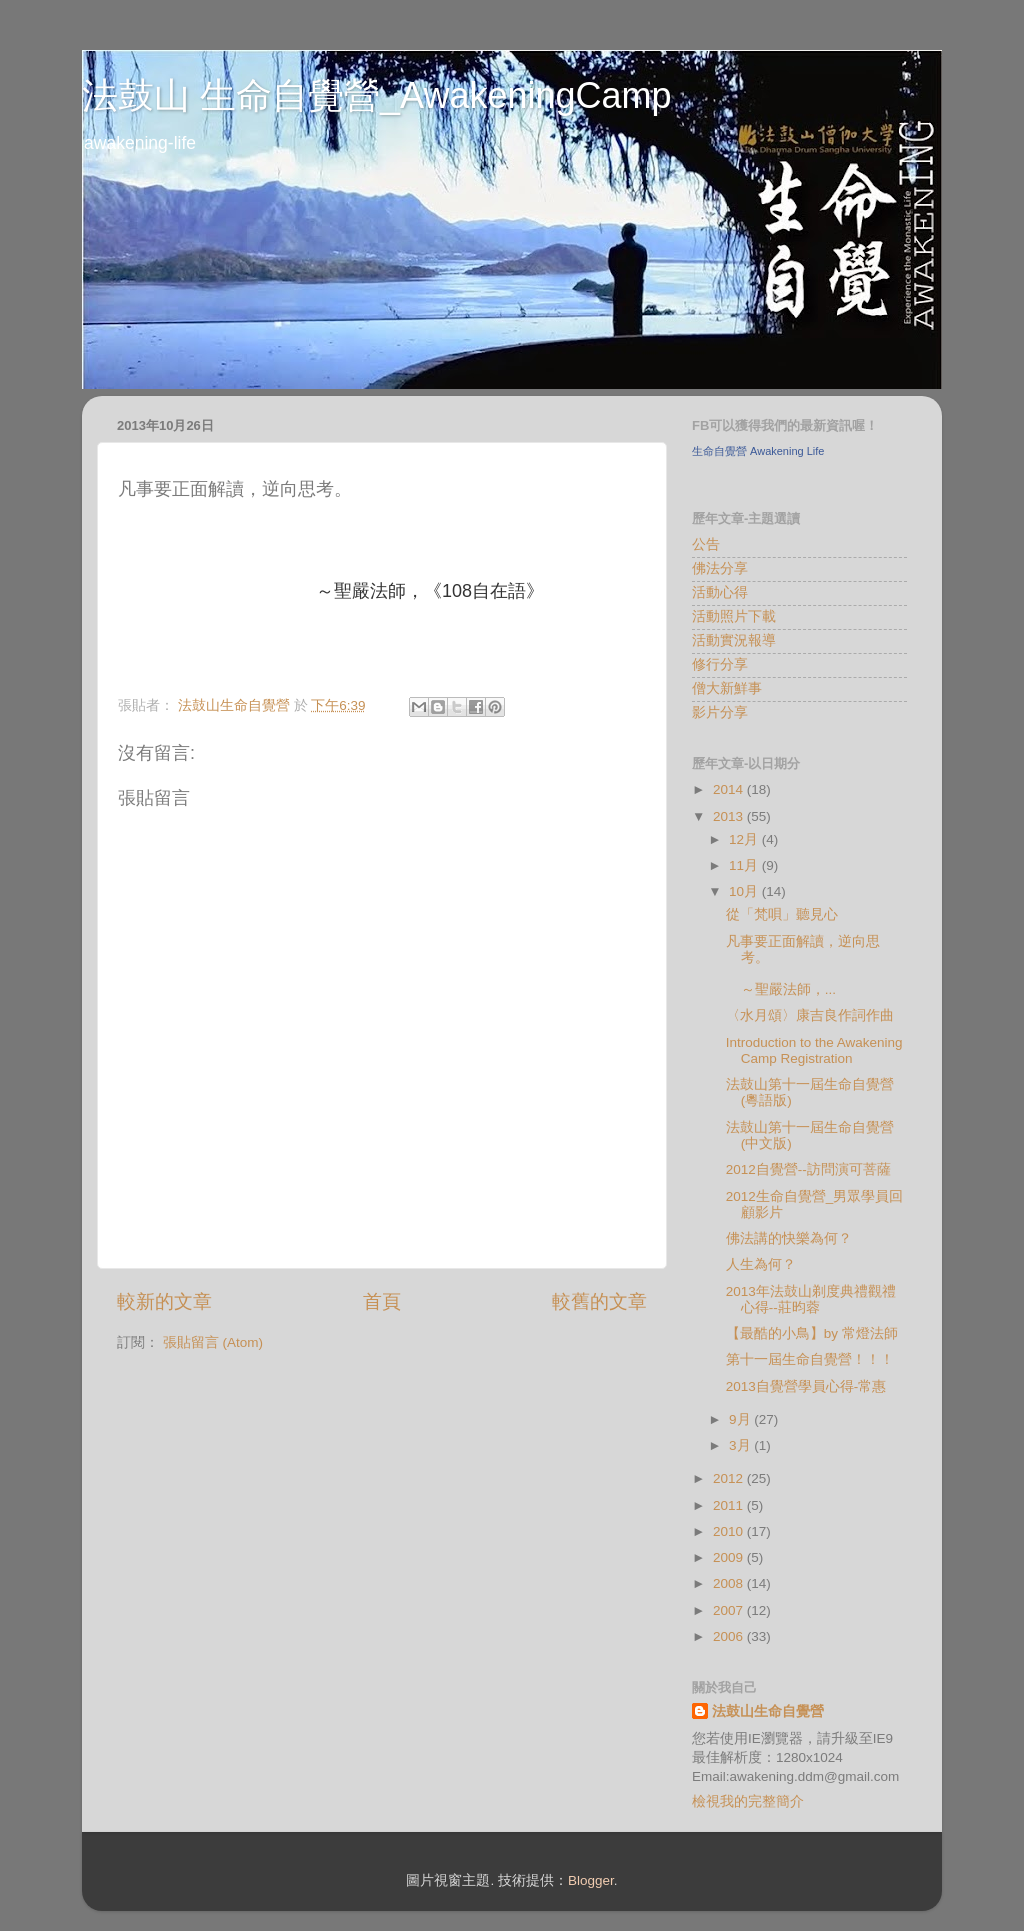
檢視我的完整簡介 (748, 1801)
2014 (730, 789)
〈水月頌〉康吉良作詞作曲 (810, 1015)
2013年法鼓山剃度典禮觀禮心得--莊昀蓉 (811, 1299)
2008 (730, 1583)
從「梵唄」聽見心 (782, 914)
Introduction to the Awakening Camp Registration (814, 1050)
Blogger (591, 1880)
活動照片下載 (734, 616)
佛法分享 (720, 568)
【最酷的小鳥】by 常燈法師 (812, 1333)
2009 (730, 1557)
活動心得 (720, 592)
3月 (741, 1445)
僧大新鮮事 (727, 688)
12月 (745, 839)
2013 (730, 816)
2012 (730, 1478)
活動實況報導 (734, 640)
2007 (730, 1610)
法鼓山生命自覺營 (768, 1711)
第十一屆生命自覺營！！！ (810, 1359)
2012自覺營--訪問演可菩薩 (808, 1169)
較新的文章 (164, 1301)
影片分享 (720, 712)
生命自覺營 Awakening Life (758, 451)
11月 (745, 865)
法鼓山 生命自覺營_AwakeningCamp (377, 95)
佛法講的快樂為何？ (789, 1238)
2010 (730, 1531)
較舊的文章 (599, 1301)
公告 (706, 544)
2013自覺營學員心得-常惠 (806, 1386)
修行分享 (720, 664)
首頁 (382, 1301)
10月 (745, 891)
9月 (741, 1419)
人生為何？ (761, 1264)
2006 (730, 1636)
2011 (730, 1505)
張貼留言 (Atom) (213, 1342)
